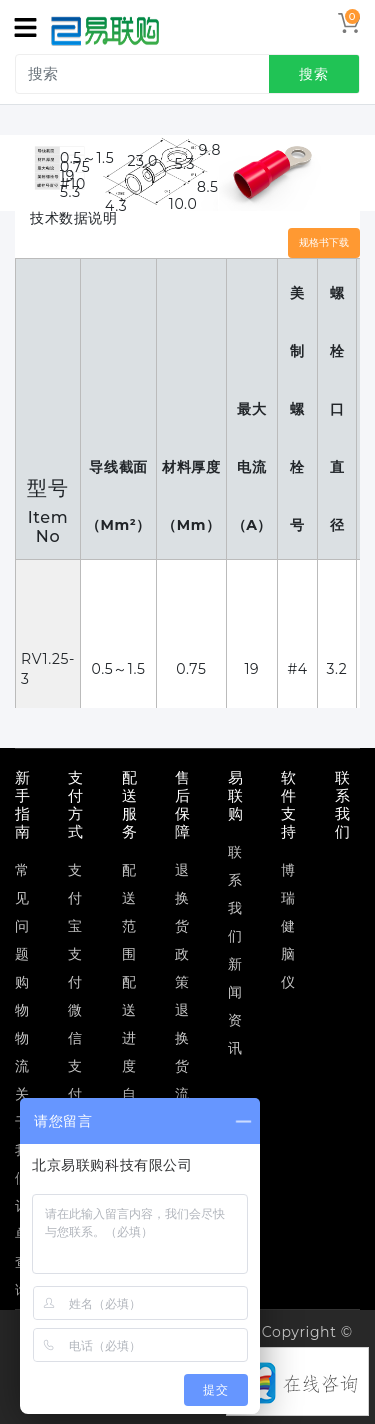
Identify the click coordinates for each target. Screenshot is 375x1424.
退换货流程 (182, 1066)
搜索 (314, 74)
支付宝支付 (75, 926)
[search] (191, 73)
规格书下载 (324, 242)
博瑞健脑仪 (288, 926)
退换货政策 (182, 926)
